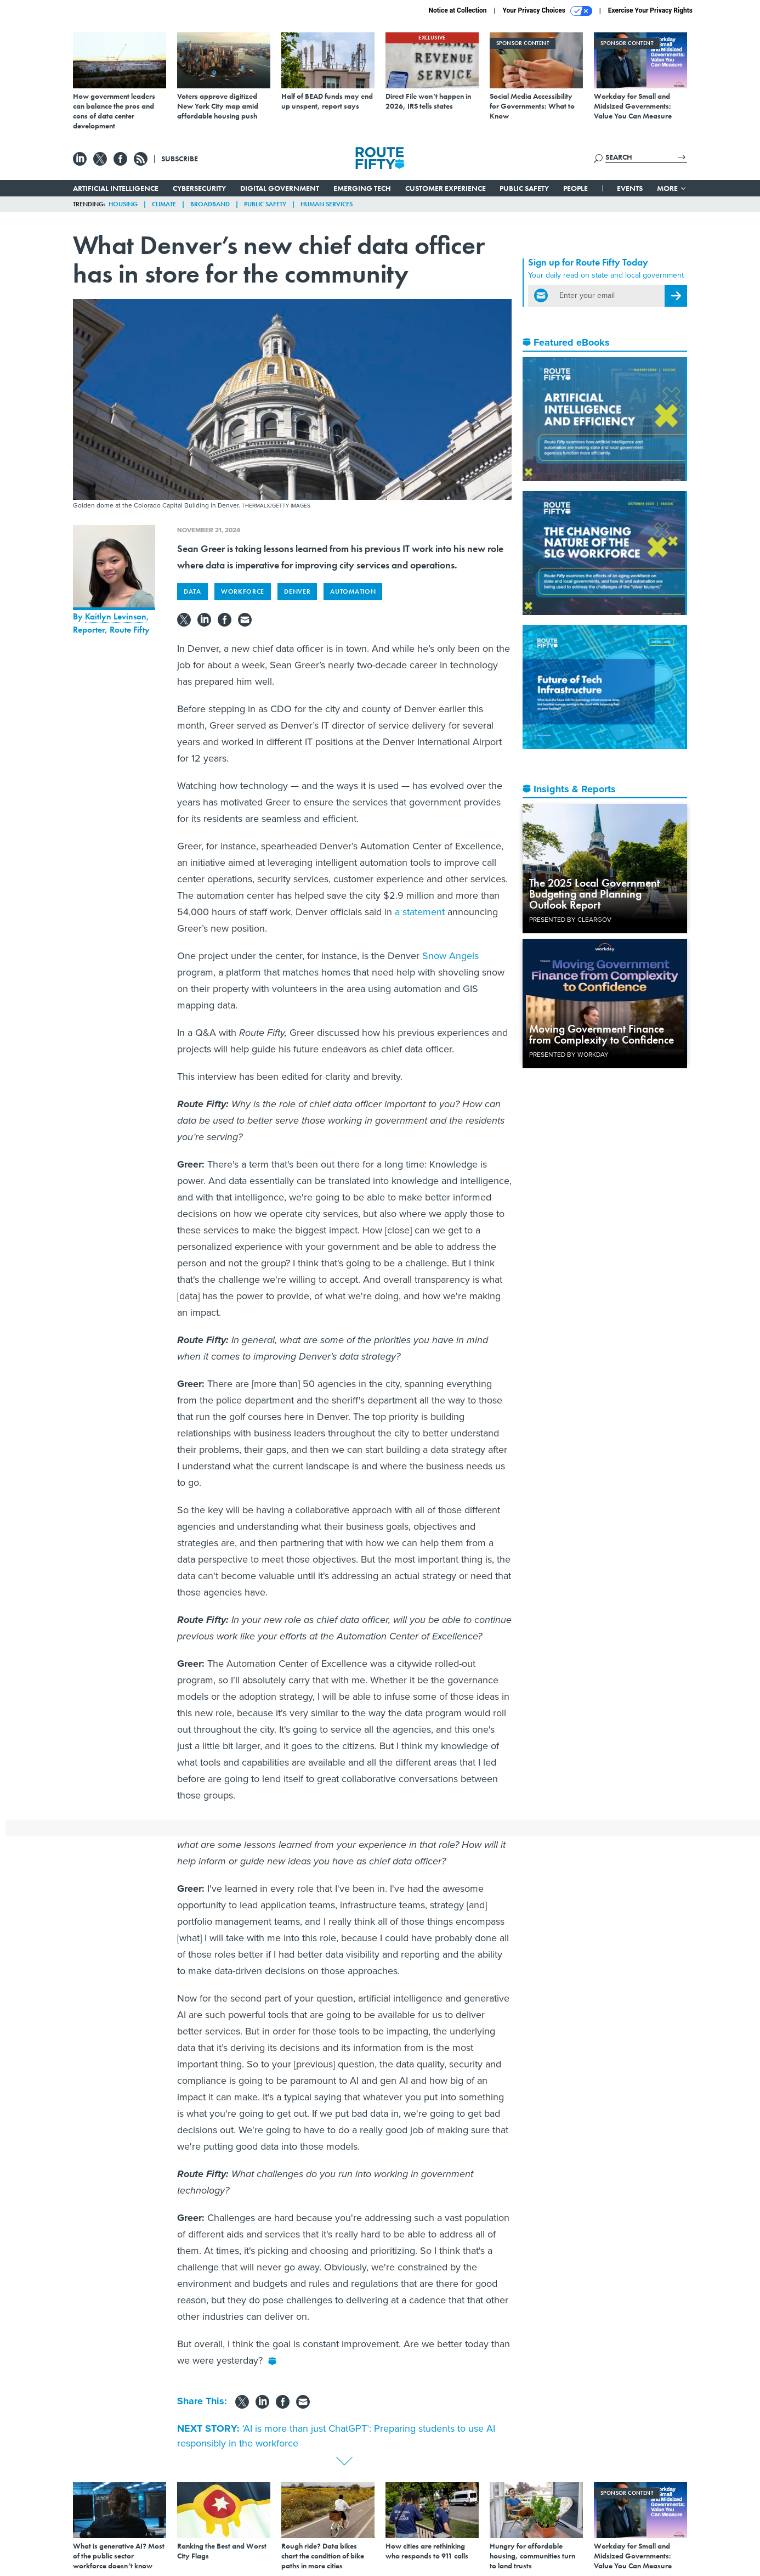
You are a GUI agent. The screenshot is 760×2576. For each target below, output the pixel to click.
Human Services (326, 204)
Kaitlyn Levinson (115, 616)
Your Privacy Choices (547, 11)
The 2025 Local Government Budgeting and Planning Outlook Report (594, 894)
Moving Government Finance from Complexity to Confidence (601, 1034)
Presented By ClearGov (570, 920)
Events (630, 188)
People (575, 188)
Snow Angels (450, 956)
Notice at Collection (457, 10)
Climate (164, 204)
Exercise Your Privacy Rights (650, 10)
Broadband (210, 204)
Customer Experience (445, 188)
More (672, 188)
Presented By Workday (569, 1054)
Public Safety (524, 188)
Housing (123, 204)
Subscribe (179, 159)
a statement (420, 912)
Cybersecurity (199, 188)
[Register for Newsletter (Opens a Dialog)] (676, 296)
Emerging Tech (362, 188)
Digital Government (279, 188)
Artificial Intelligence (115, 188)
